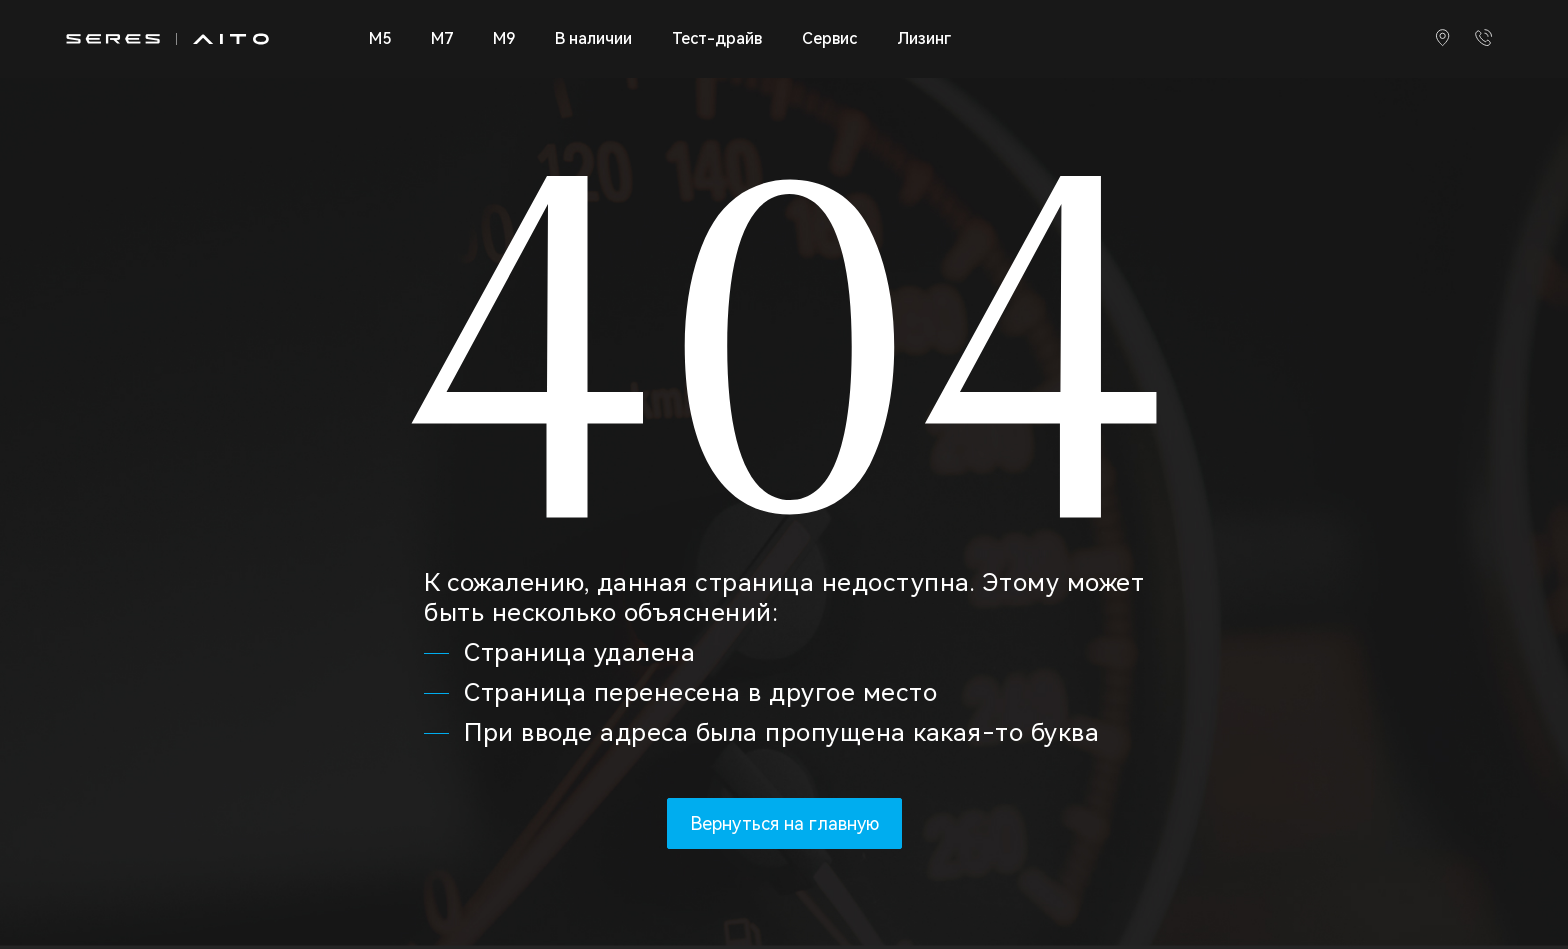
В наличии (593, 38)
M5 (380, 38)
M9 (504, 38)
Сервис (829, 38)
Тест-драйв (717, 38)
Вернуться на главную (784, 823)
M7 (442, 38)
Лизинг (924, 38)
